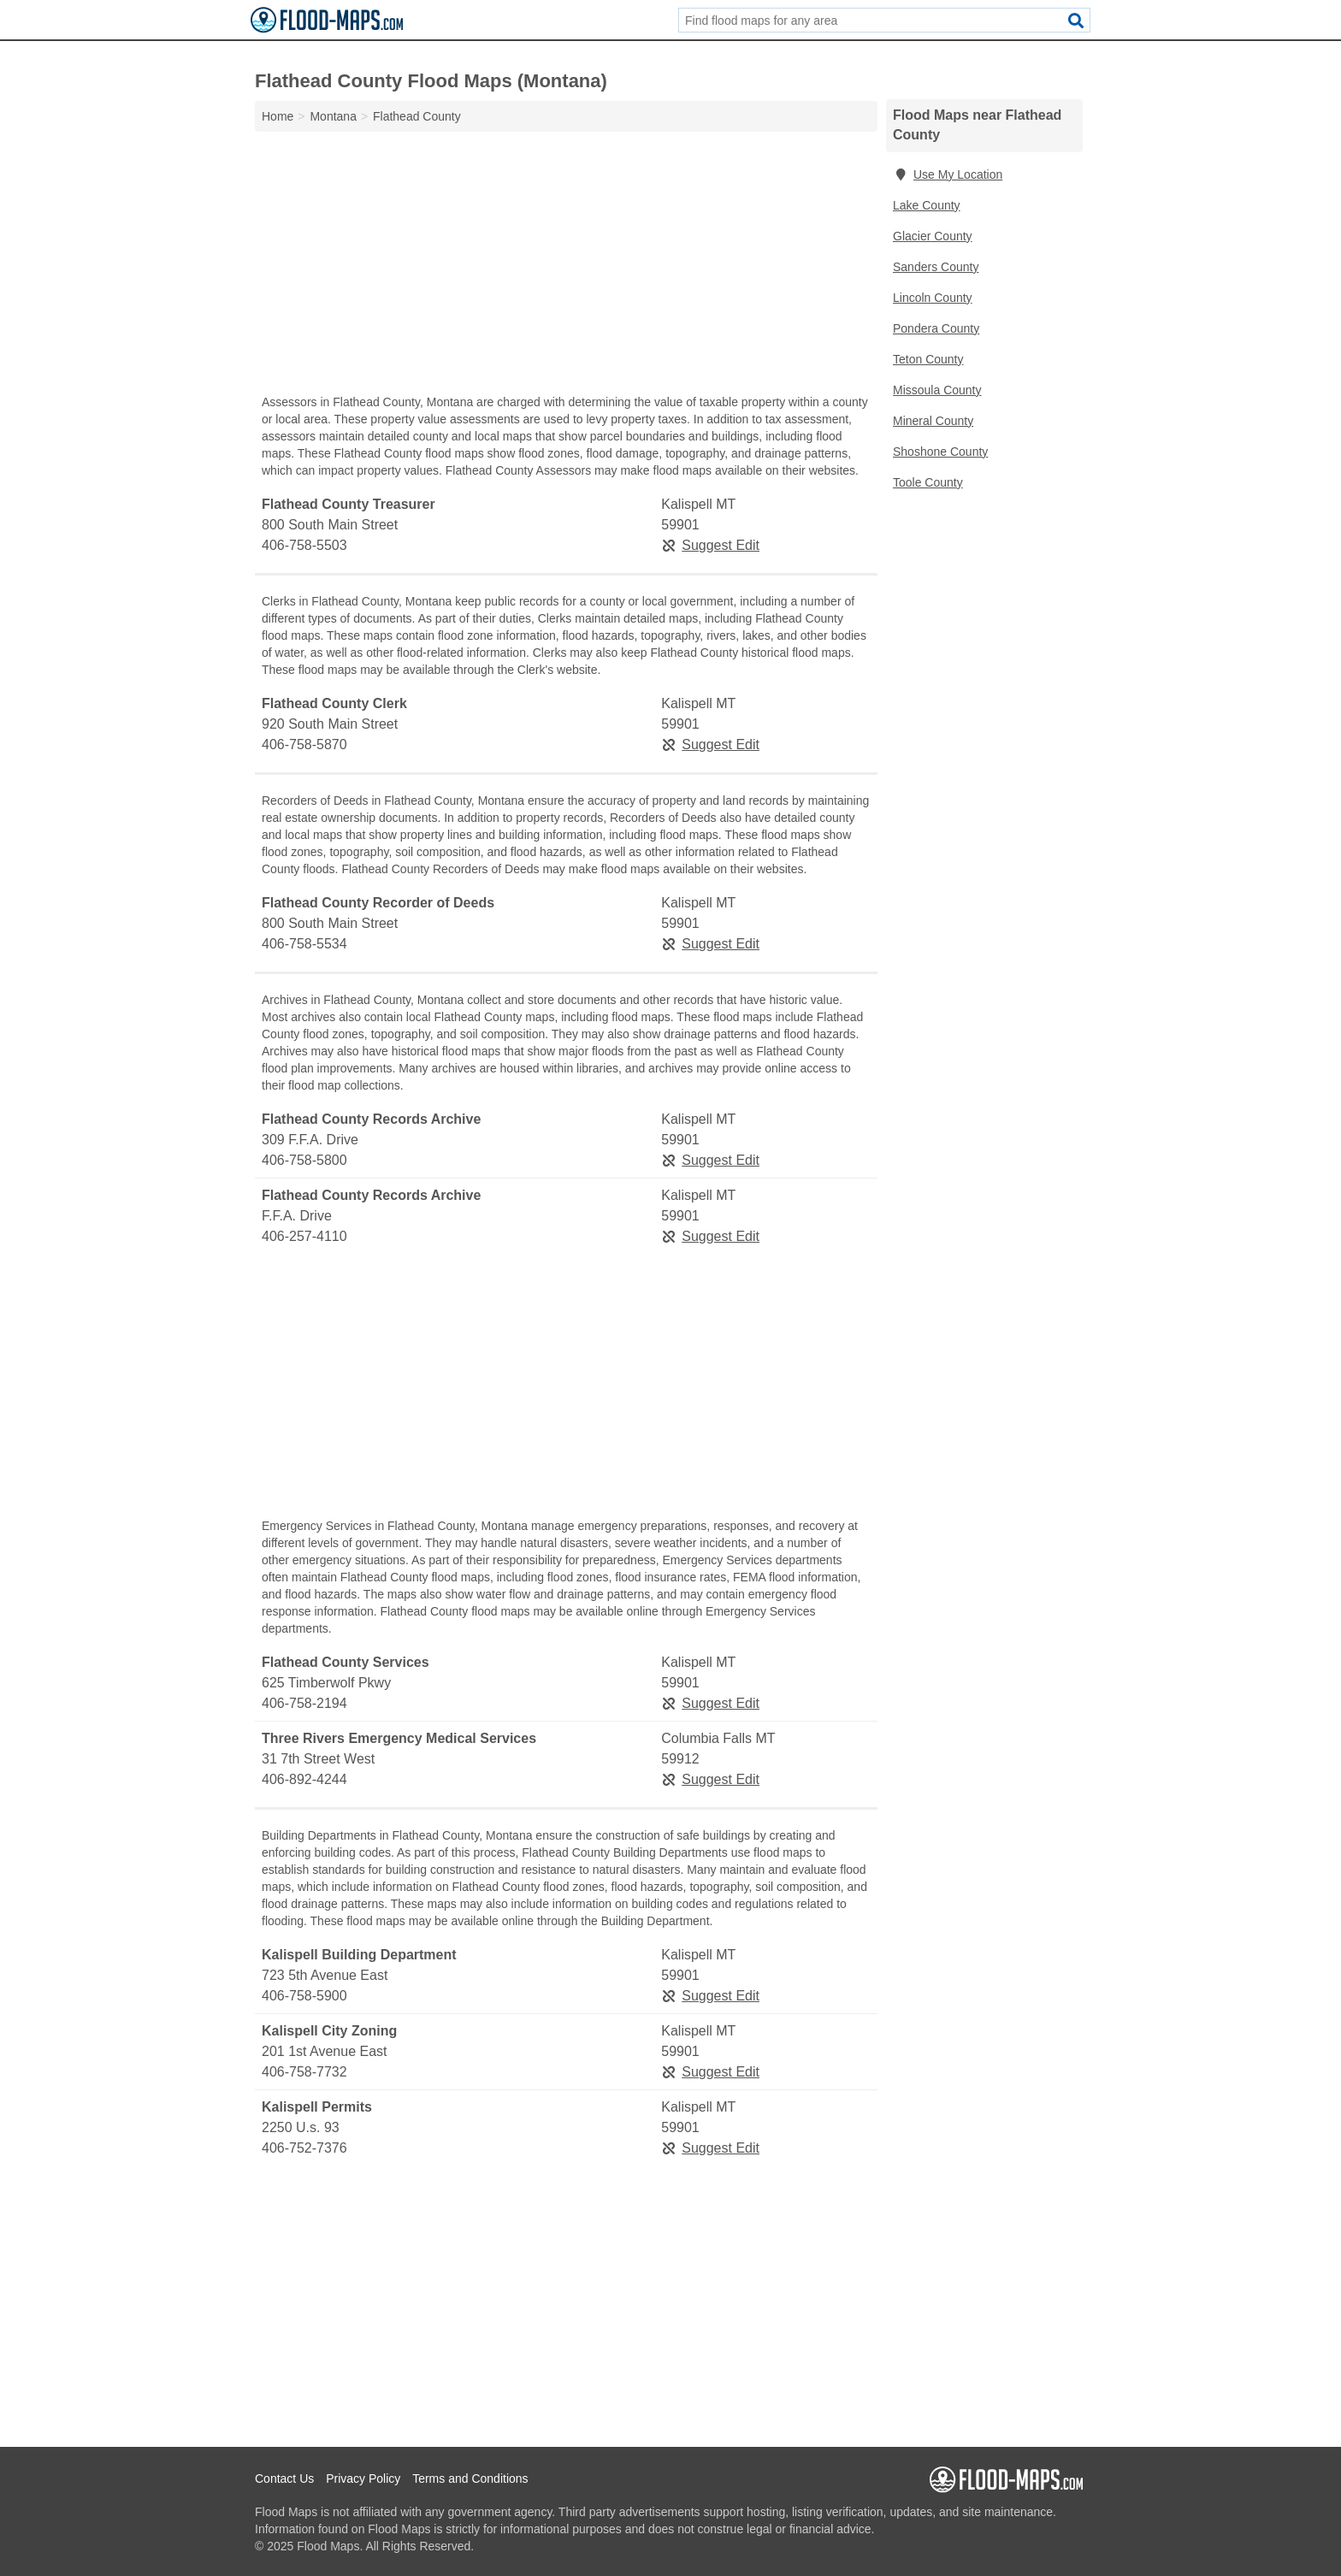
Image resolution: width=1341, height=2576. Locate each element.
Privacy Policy (363, 2478)
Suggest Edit (710, 545)
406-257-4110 (304, 1236)
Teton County (928, 359)
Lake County (926, 205)
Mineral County (933, 421)
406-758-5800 (304, 1160)
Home (277, 116)
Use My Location (947, 174)
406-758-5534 (304, 943)
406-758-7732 (304, 2072)
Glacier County (932, 236)
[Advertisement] (566, 267)
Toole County (928, 482)
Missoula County (937, 390)
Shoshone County (940, 451)
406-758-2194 (304, 1703)
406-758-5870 (304, 744)
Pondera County (936, 328)
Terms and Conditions (470, 2478)
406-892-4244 (304, 1779)
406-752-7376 (304, 2148)
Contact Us (284, 2478)
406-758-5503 (304, 545)
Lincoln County (932, 297)
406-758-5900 (304, 1995)
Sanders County (935, 267)
